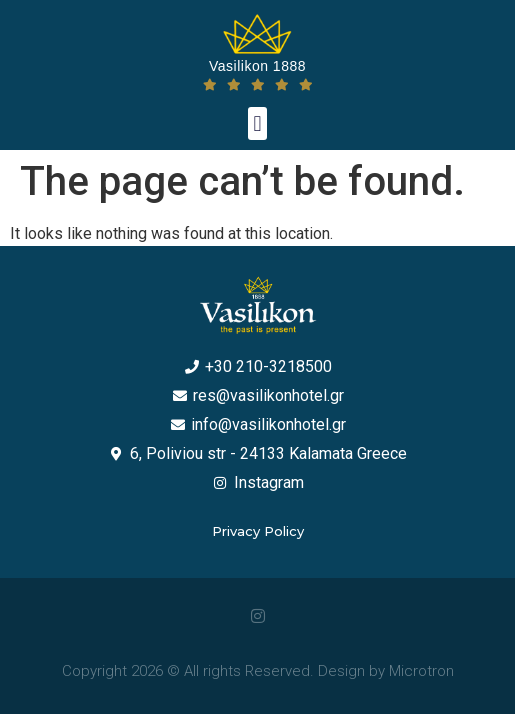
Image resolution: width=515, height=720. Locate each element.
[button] (257, 123)
